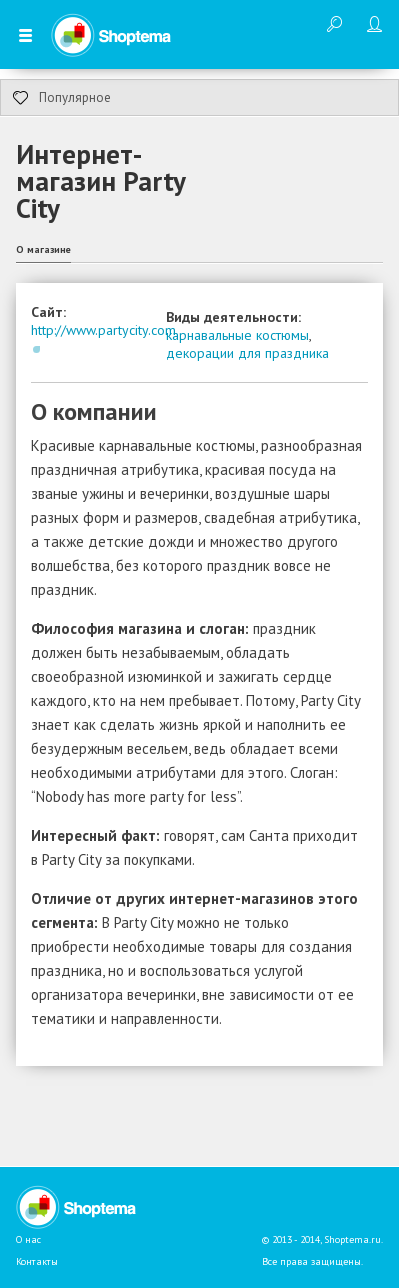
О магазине (43, 249)
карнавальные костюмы (237, 335)
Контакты (37, 1261)
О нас (28, 1239)
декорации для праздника (247, 353)
